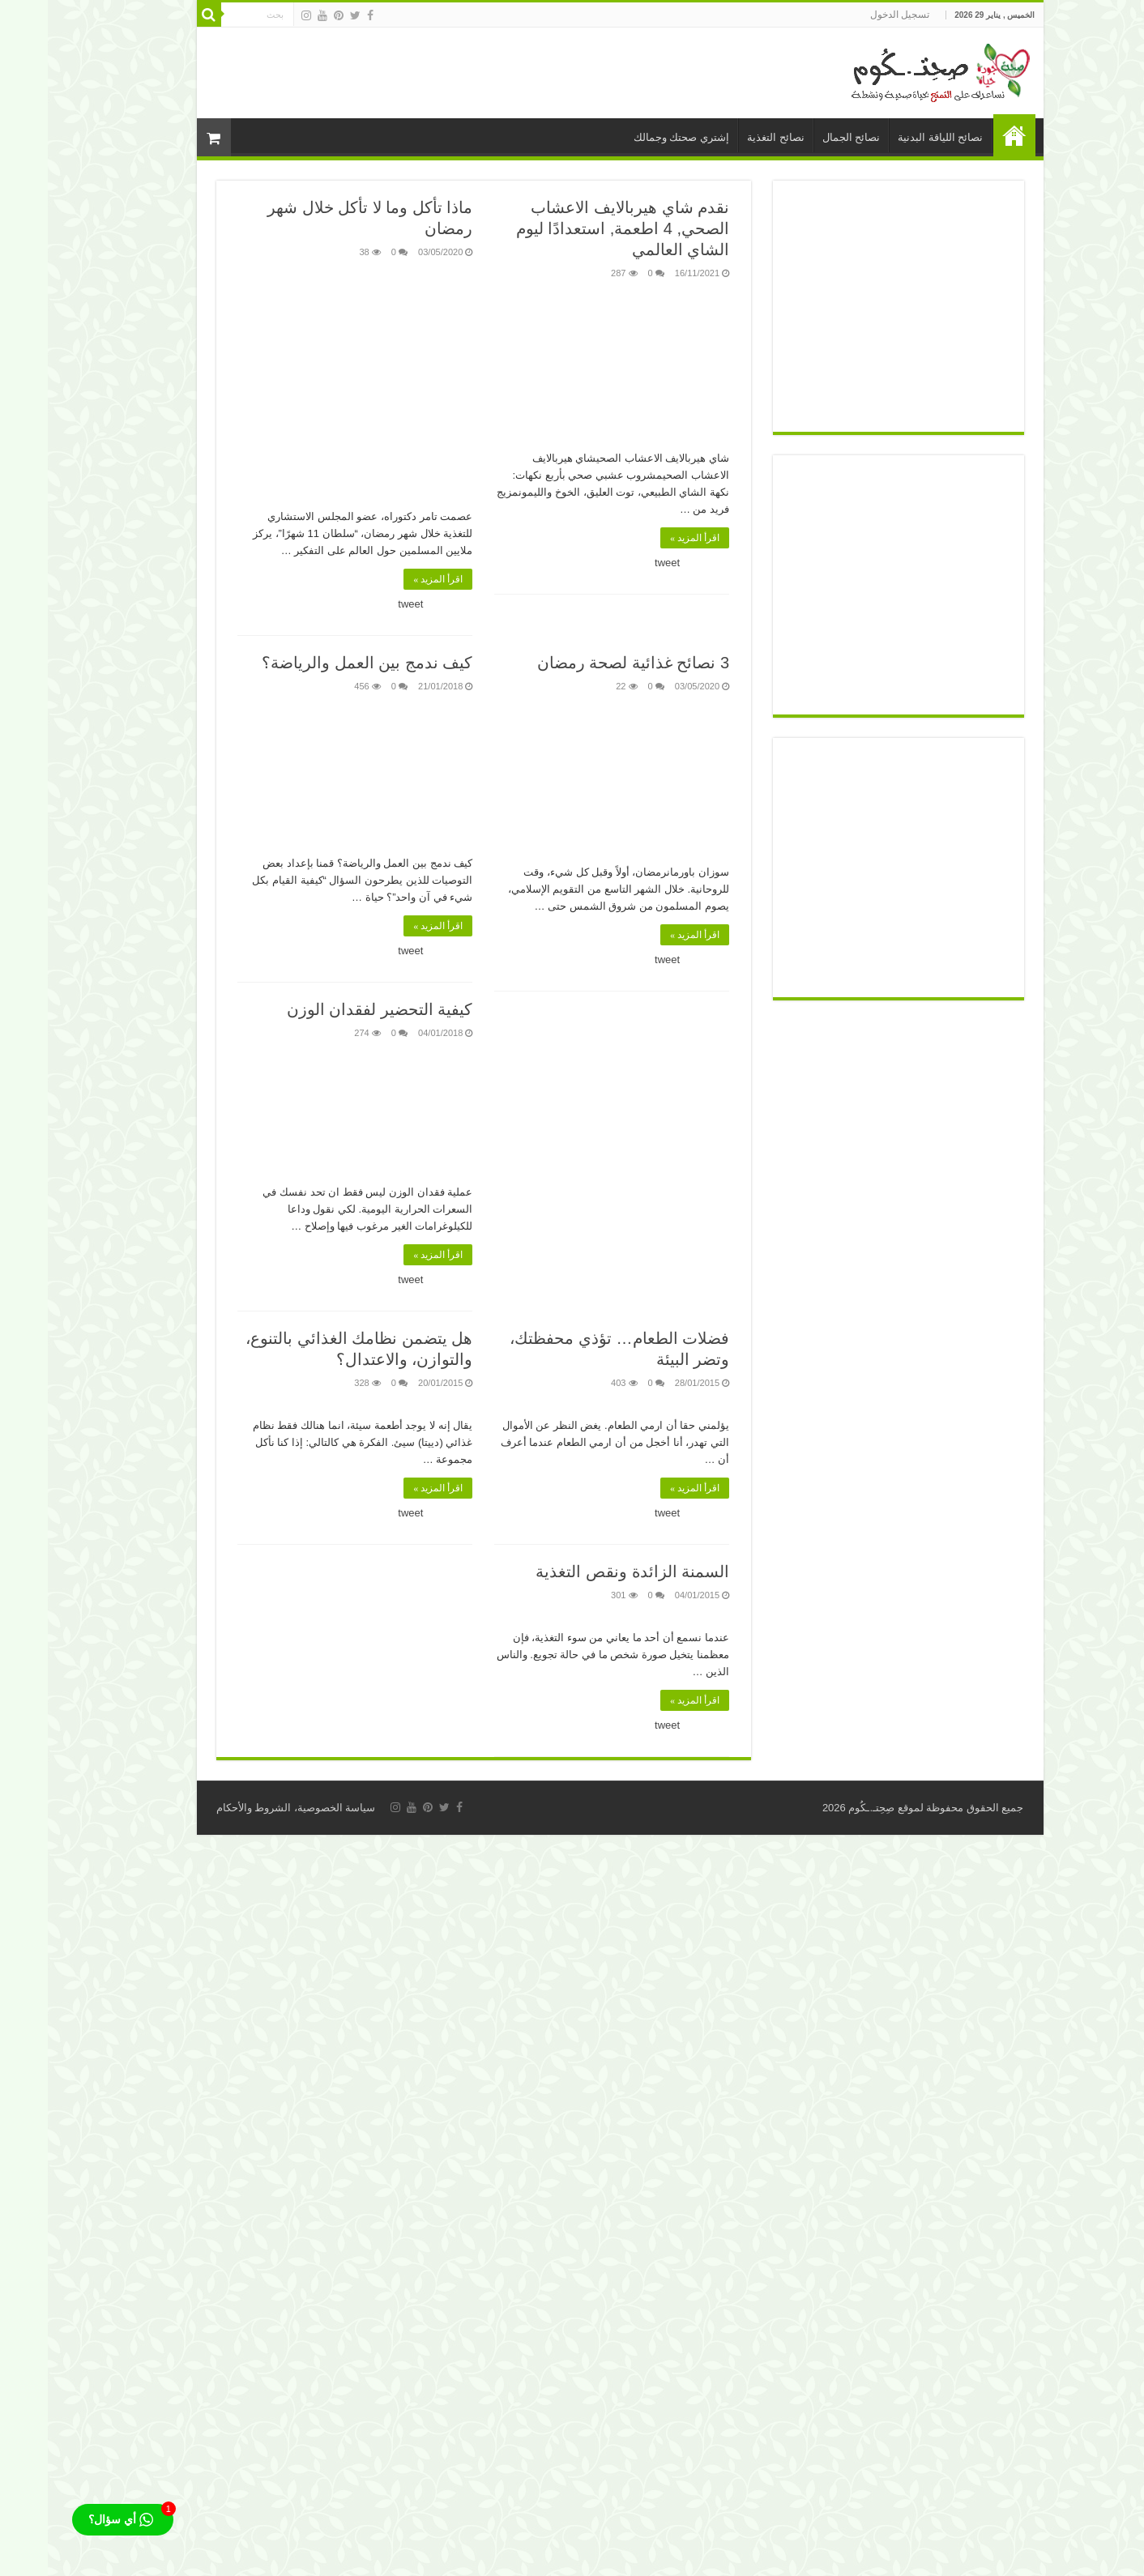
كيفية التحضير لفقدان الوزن (332, 1009)
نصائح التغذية (728, 137)
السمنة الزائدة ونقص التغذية (584, 1571)
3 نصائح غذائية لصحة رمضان (585, 663)
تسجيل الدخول (851, 14)
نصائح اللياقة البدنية (892, 137)
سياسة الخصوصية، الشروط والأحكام (248, 1808)
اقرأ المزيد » (647, 538)
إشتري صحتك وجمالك (633, 137)
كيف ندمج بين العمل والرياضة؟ (319, 663)
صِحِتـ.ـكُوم (823, 1808)
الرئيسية (967, 135)
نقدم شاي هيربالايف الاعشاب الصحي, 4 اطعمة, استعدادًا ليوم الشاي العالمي (574, 228)
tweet (619, 563)
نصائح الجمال (804, 137)
